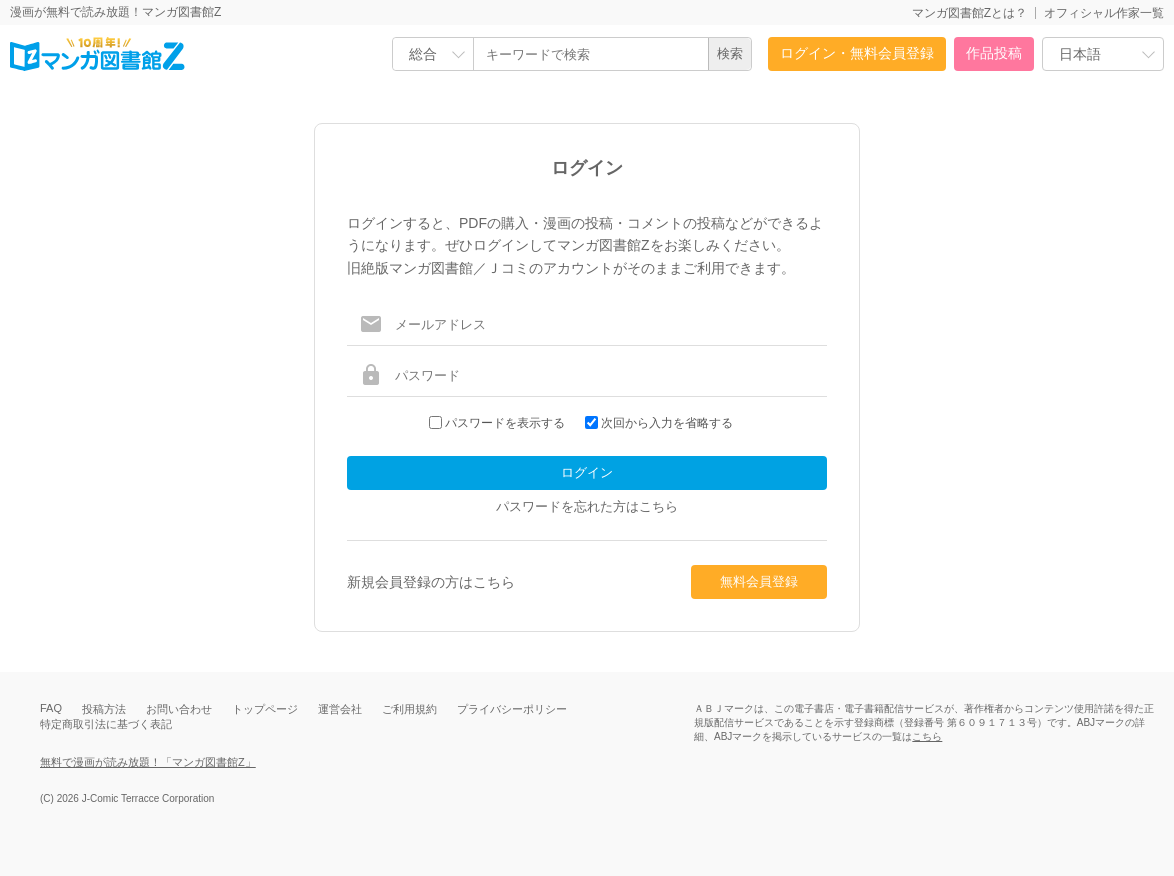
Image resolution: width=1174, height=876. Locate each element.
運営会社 (340, 709)
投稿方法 (104, 709)
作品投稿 (994, 53)
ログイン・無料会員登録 (857, 53)
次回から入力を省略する (667, 423)
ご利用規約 (409, 709)
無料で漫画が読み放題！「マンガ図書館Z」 (148, 762)
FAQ (51, 708)
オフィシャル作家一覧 (1104, 13)
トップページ (265, 709)
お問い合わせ (179, 709)
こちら (927, 736)
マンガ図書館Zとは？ (969, 13)
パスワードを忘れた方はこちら (587, 506)
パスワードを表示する (505, 423)
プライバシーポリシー (512, 709)
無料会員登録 (759, 581)
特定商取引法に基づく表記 (106, 724)
